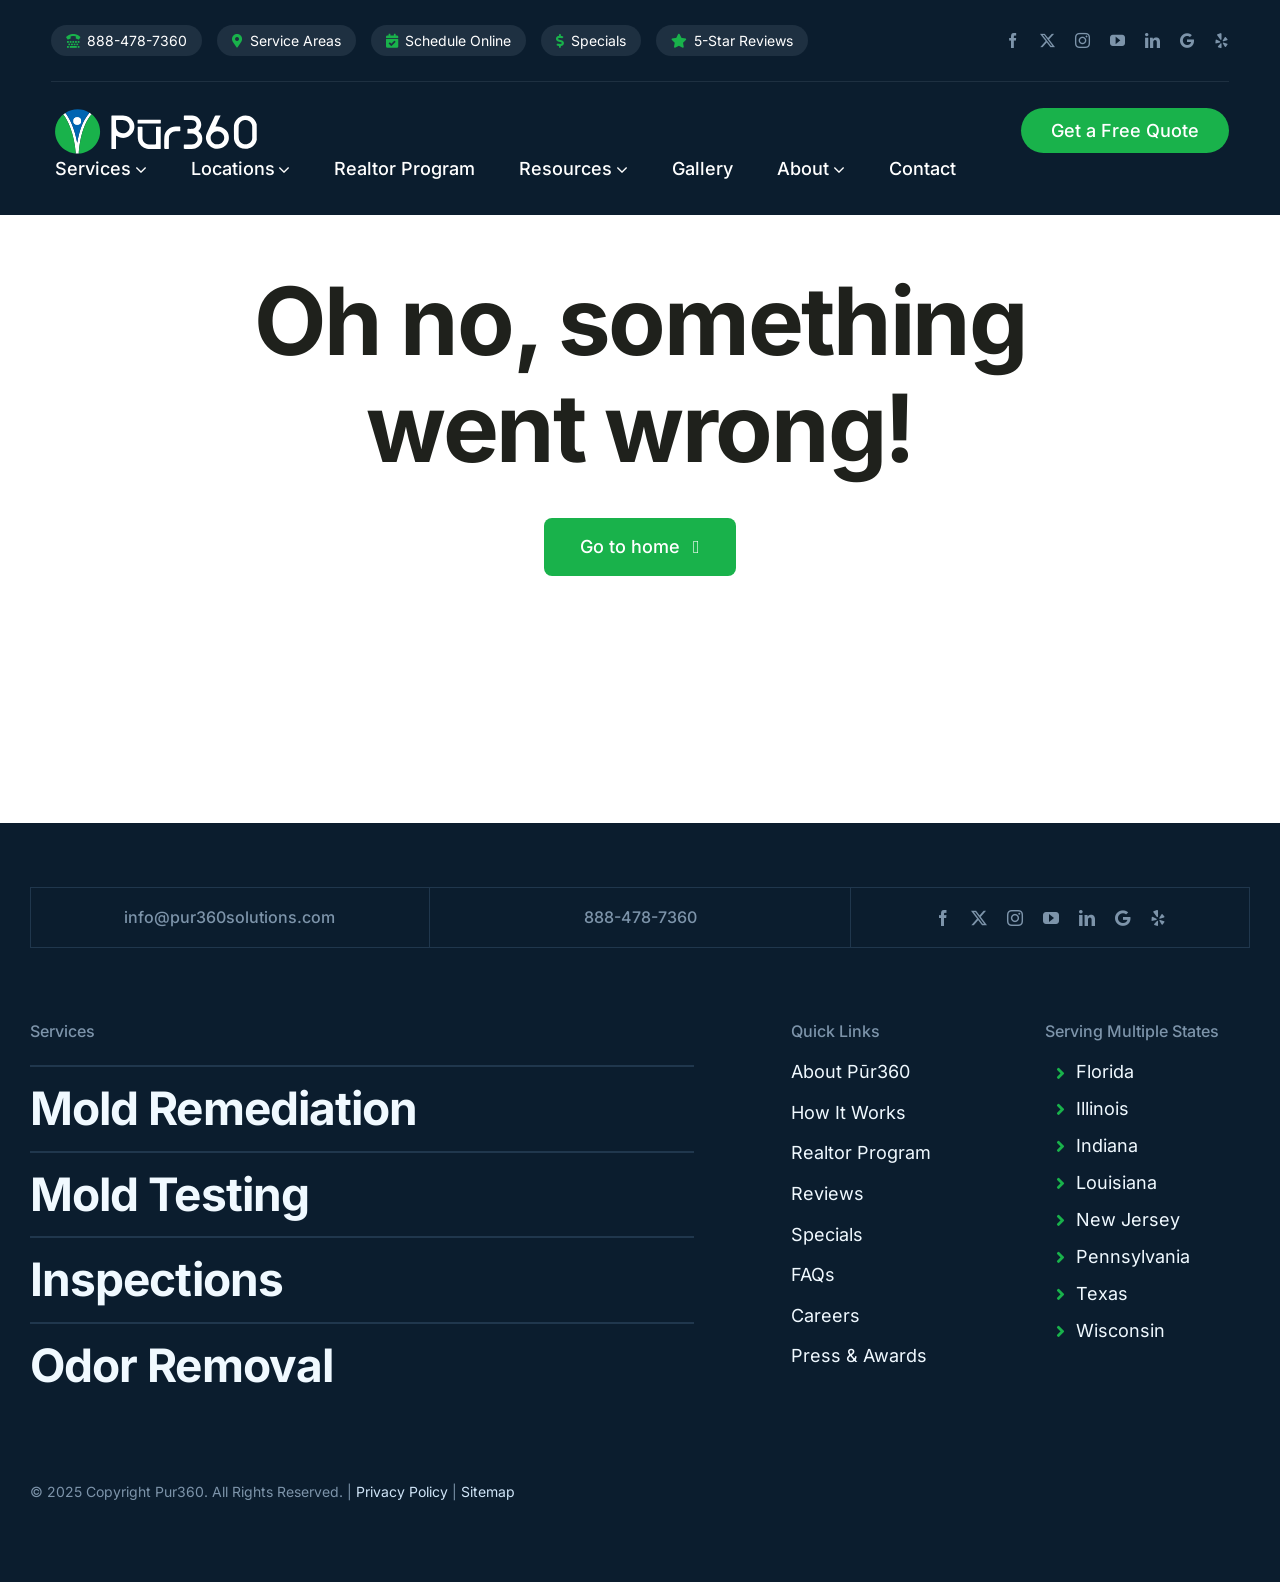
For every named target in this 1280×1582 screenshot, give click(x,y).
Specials (598, 40)
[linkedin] (1145, 41)
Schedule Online (458, 40)
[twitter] (1040, 41)
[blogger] (1179, 40)
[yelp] (1214, 41)
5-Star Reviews (743, 40)
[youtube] (1110, 41)
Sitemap (488, 1491)
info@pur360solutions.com (229, 917)
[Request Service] (1125, 131)
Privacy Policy (402, 1491)
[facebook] (1005, 41)
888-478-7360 (137, 40)
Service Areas (295, 40)
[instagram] (1075, 41)
